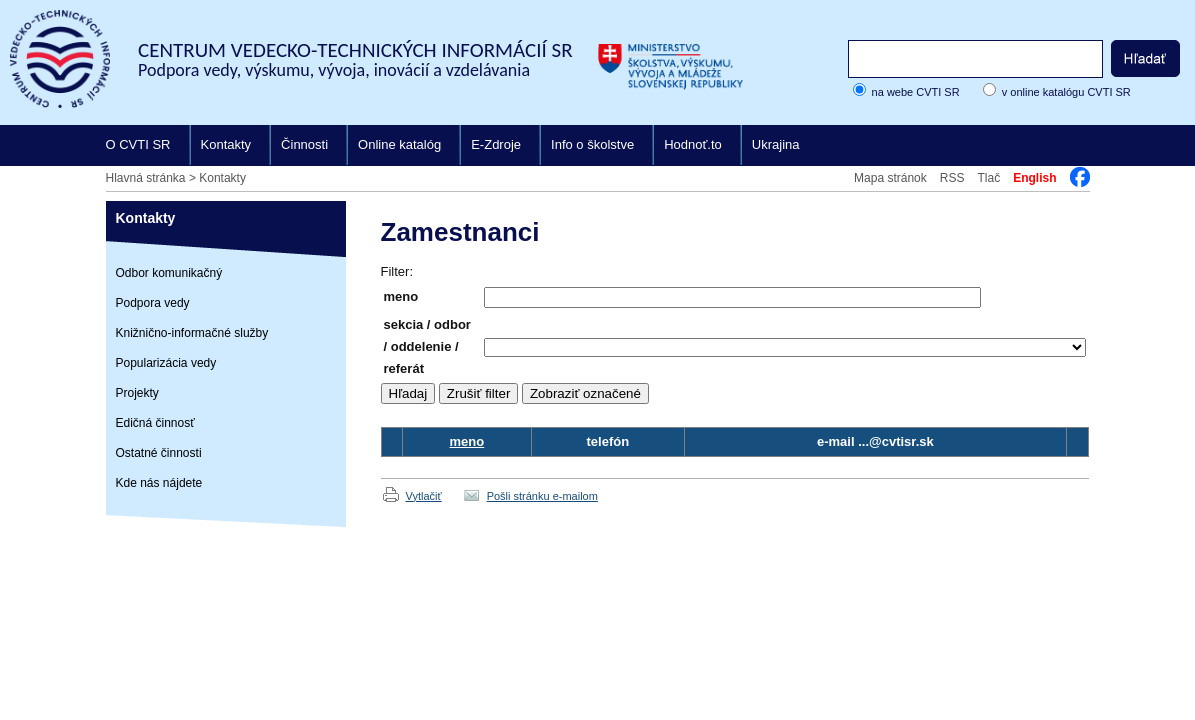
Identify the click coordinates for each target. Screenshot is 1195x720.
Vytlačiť (424, 496)
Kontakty (226, 144)
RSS (952, 178)
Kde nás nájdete (159, 483)
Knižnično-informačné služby (192, 333)
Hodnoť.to (693, 144)
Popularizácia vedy (166, 363)
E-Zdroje (496, 144)
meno (467, 441)
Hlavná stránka (146, 178)
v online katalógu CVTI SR (1066, 92)
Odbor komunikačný (169, 273)
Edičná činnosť (155, 423)
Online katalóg (399, 144)
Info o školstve (592, 144)
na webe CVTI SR (916, 92)
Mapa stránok (890, 178)
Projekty (137, 393)
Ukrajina (776, 144)
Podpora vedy (153, 303)
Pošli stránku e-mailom (542, 496)
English (1034, 178)
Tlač (988, 178)
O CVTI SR (138, 144)
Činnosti (304, 144)
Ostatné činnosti (159, 453)
